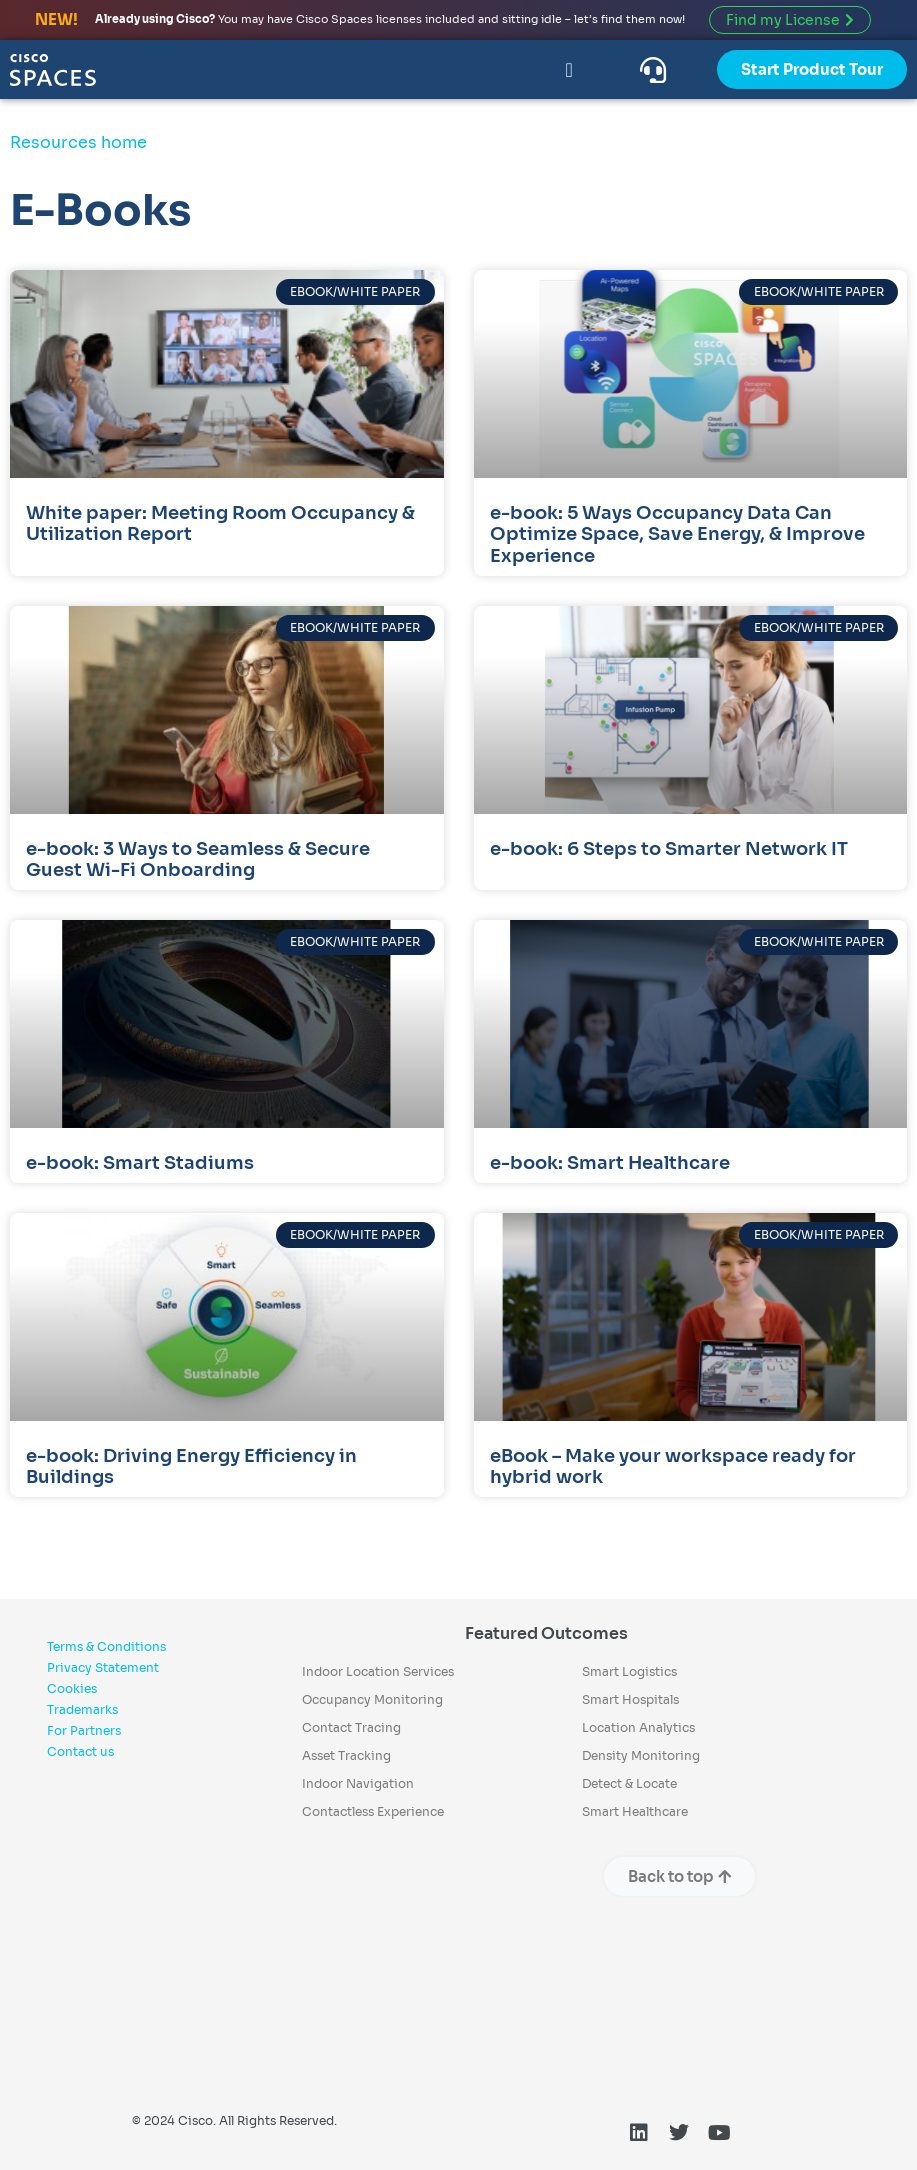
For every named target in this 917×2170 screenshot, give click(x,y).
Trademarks (82, 1709)
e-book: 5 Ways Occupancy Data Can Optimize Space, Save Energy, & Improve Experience (677, 534)
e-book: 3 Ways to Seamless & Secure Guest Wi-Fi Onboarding (198, 860)
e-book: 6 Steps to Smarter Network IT (671, 849)
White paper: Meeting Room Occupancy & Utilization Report (220, 524)
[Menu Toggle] (568, 70)
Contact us (80, 1751)
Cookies (72, 1688)
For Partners (84, 1730)
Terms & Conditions (106, 1646)
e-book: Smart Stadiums (140, 1163)
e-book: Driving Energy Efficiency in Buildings (191, 1467)
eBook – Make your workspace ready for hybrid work (673, 1467)
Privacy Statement (103, 1667)
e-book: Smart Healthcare (610, 1163)
